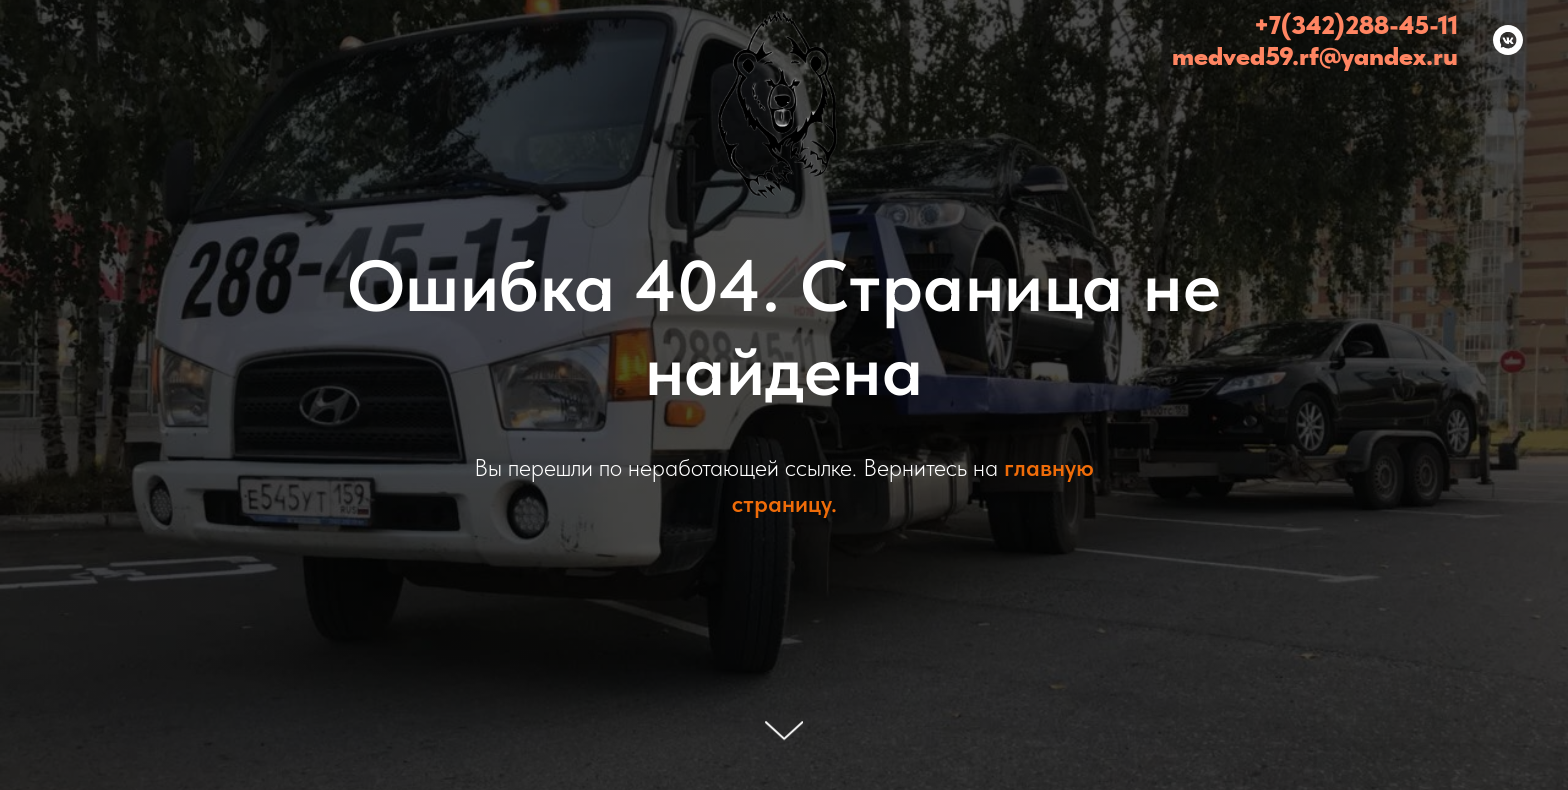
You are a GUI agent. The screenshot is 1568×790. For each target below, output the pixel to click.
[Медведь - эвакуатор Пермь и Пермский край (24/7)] (1508, 40)
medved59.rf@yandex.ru (1315, 55)
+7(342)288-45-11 (1356, 24)
